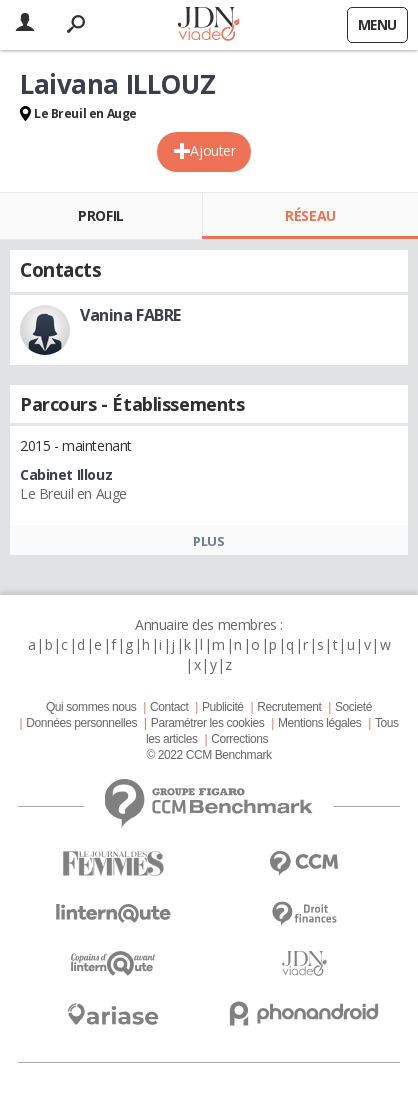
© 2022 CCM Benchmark (208, 755)
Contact (169, 707)
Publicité (223, 707)
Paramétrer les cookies (207, 723)
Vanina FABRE (130, 315)
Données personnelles (81, 723)
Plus (208, 541)
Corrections (239, 739)
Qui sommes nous (91, 707)
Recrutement (289, 707)
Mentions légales (319, 723)
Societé (353, 707)
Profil (100, 215)
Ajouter (212, 150)
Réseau (310, 215)
